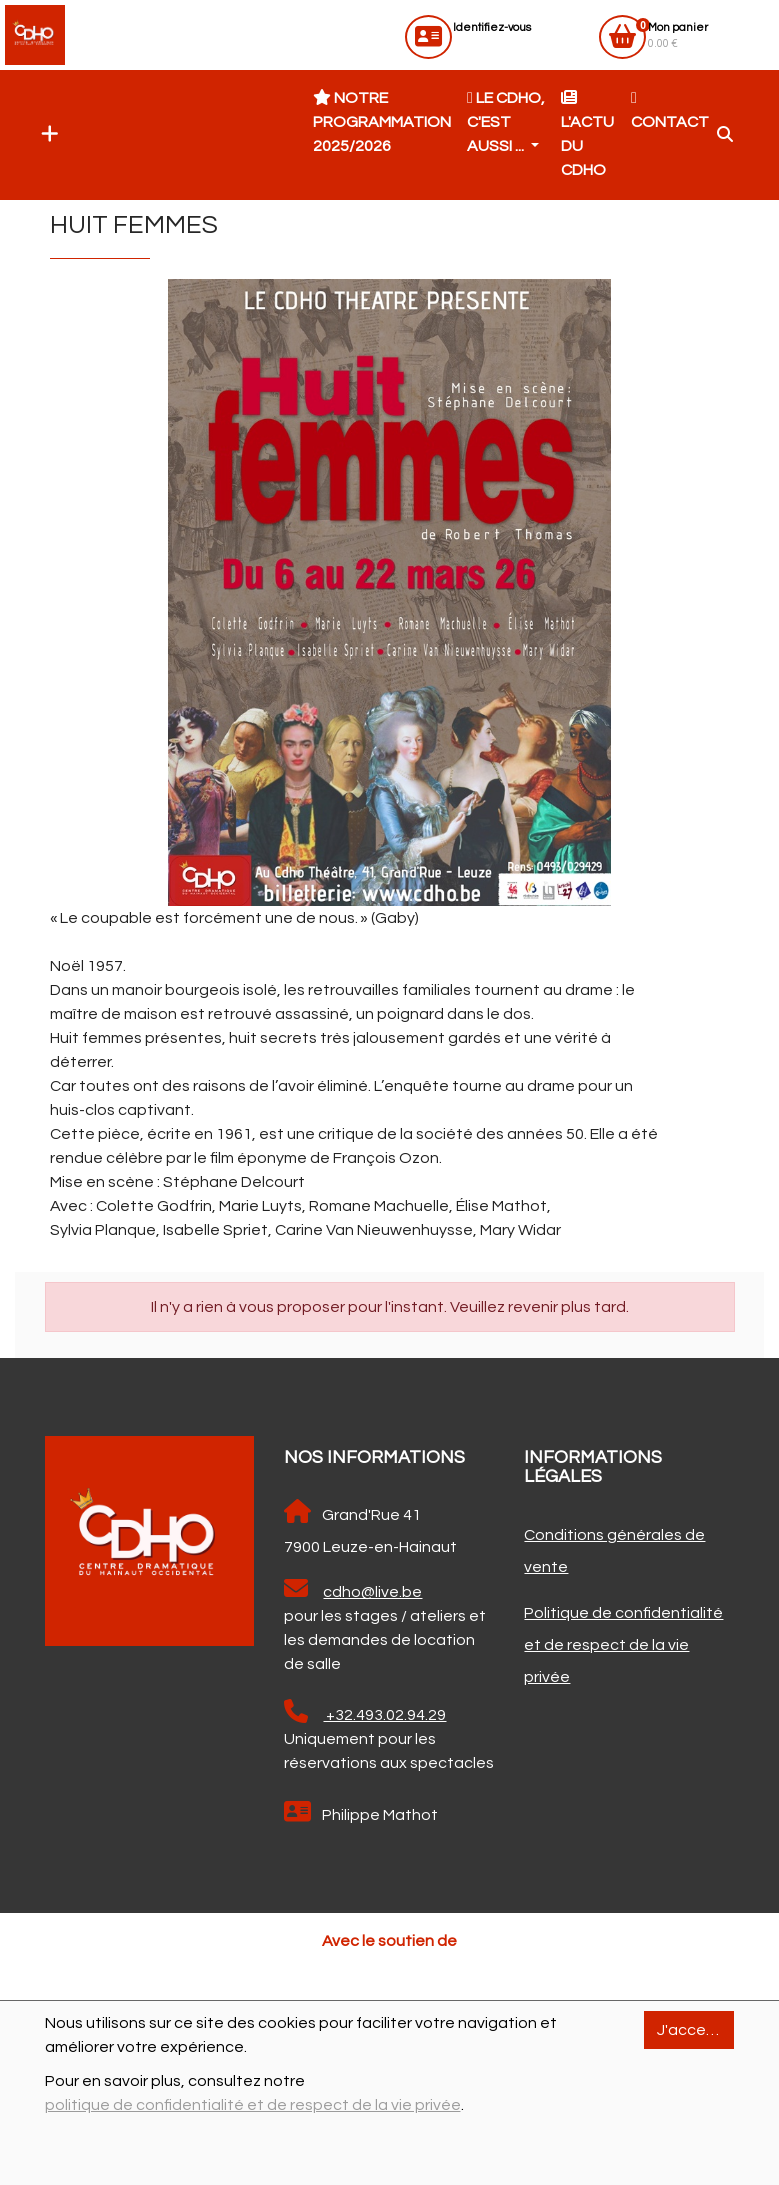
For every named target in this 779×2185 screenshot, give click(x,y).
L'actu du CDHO (587, 134)
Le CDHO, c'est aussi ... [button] (506, 122)
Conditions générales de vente (614, 1551)
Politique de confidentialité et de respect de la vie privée (623, 1645)
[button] (45, 135)
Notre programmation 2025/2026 (382, 122)
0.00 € (678, 35)
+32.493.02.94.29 (365, 1712)
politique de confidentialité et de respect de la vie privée (253, 2105)
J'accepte (695, 2030)
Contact (670, 110)
